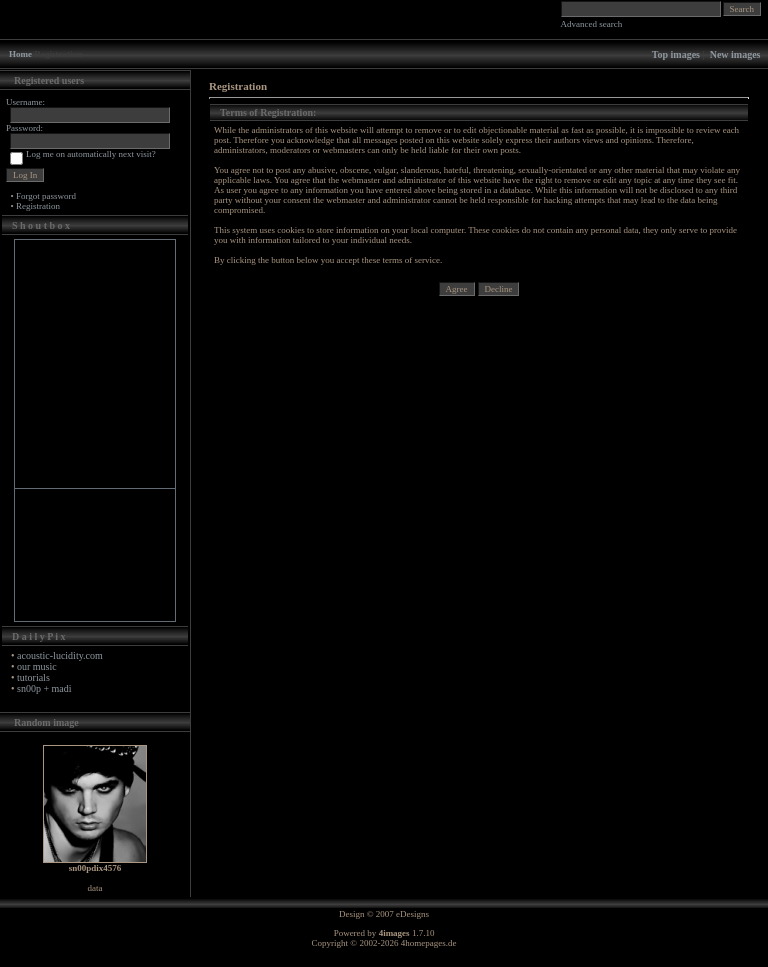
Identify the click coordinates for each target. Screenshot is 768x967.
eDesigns (412, 914)
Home (20, 54)
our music (37, 666)
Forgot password (46, 196)
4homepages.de (429, 943)
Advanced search (592, 24)
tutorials (33, 677)
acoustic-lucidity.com (60, 655)
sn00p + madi (44, 688)
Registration (38, 206)
